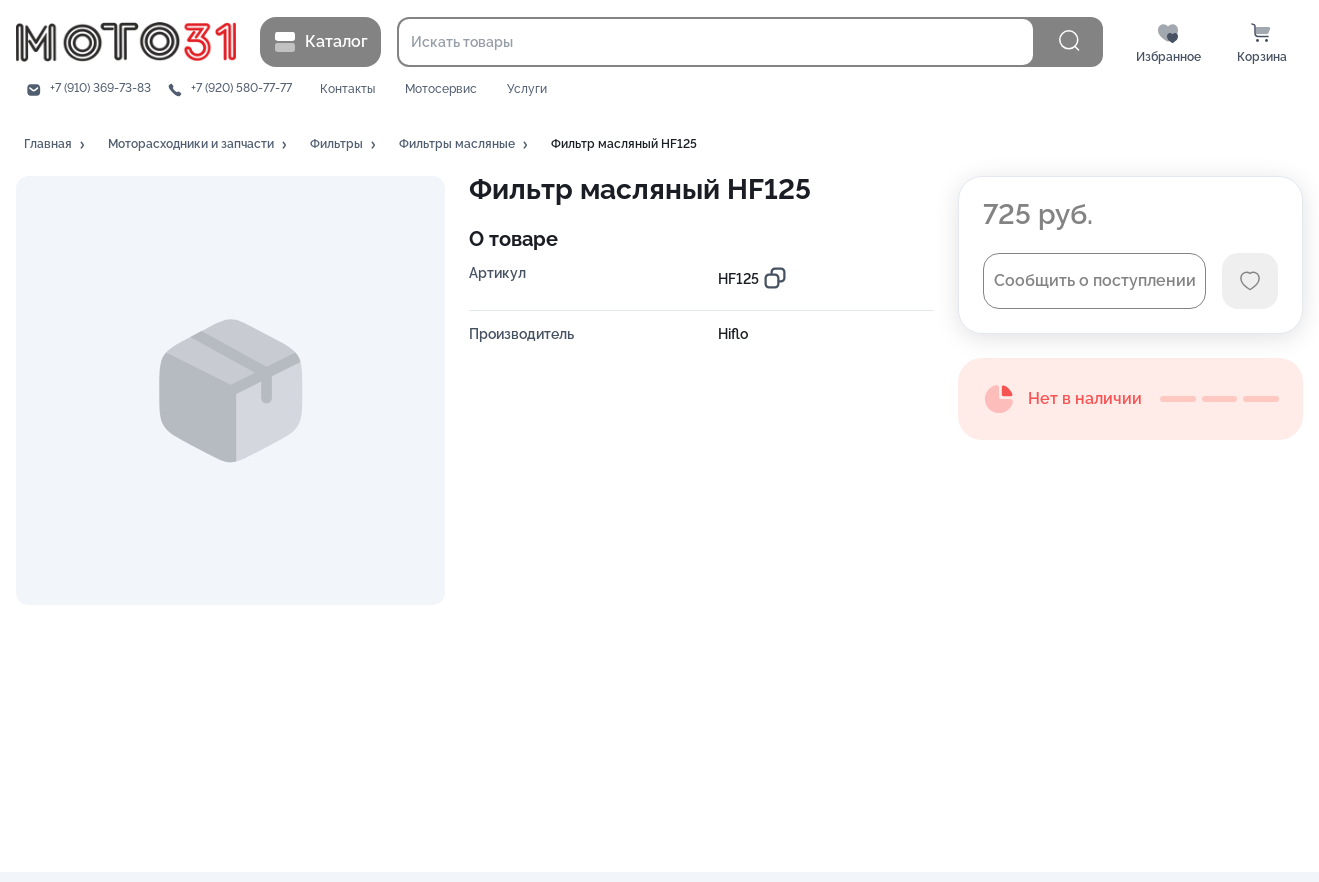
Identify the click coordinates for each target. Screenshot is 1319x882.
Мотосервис (441, 89)
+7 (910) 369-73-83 (100, 88)
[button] (56, 145)
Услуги (527, 89)
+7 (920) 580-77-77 (241, 88)
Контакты (347, 89)
